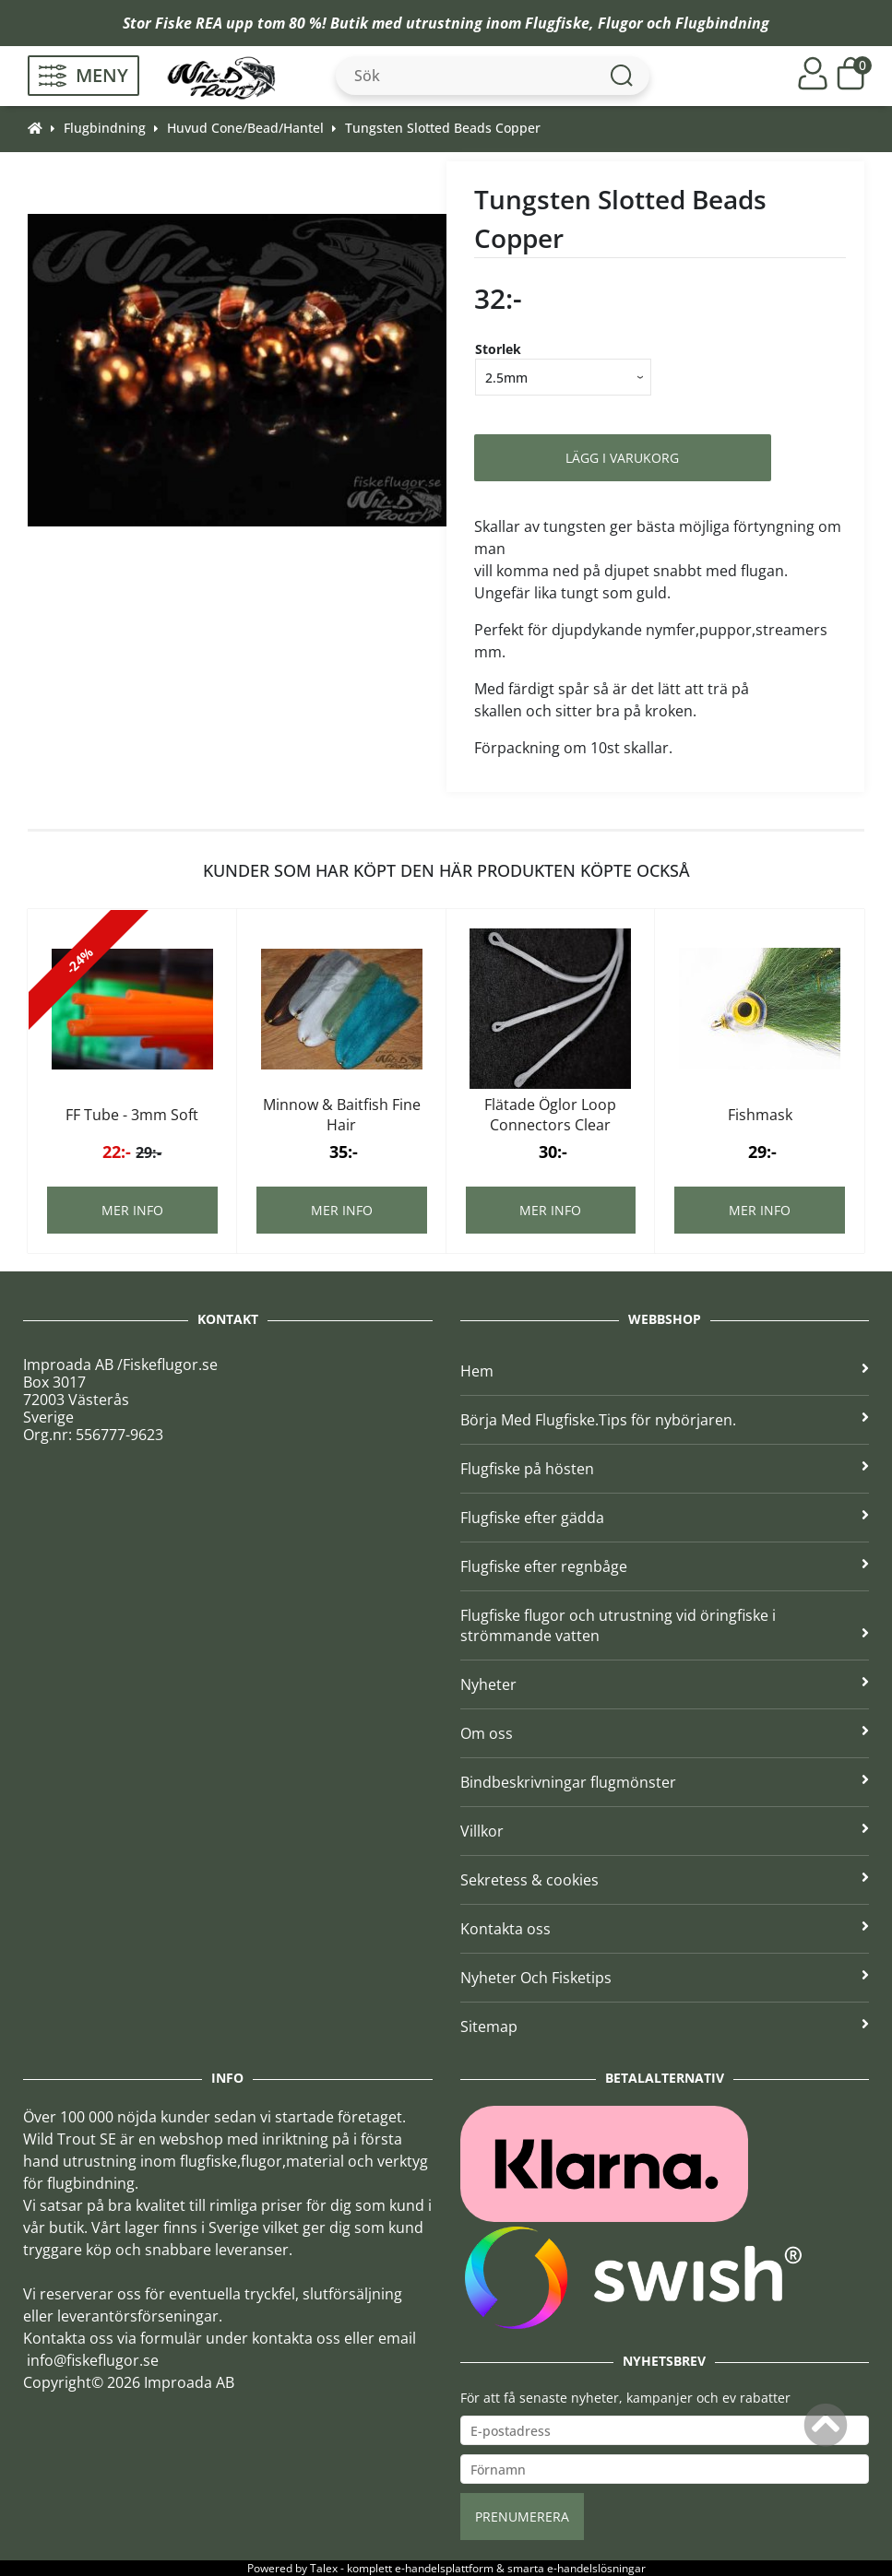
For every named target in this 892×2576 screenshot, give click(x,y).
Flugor (620, 23)
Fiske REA (188, 23)
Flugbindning (722, 23)
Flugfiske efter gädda (665, 1517)
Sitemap (665, 2026)
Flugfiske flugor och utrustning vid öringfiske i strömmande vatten (665, 1625)
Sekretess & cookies (665, 1880)
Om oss (665, 1733)
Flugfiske (557, 23)
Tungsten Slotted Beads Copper (443, 127)
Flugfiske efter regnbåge (665, 1566)
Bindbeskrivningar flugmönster (665, 1782)
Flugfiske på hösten (665, 1469)
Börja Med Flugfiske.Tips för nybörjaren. (665, 1420)
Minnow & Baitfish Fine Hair (342, 1114)
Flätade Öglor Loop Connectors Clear (550, 1114)
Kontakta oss (665, 1929)
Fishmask (760, 1115)
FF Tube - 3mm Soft (131, 1115)
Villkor (665, 1831)
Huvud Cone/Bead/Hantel (245, 127)
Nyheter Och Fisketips (665, 1977)
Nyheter (665, 1684)
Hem (665, 1371)
